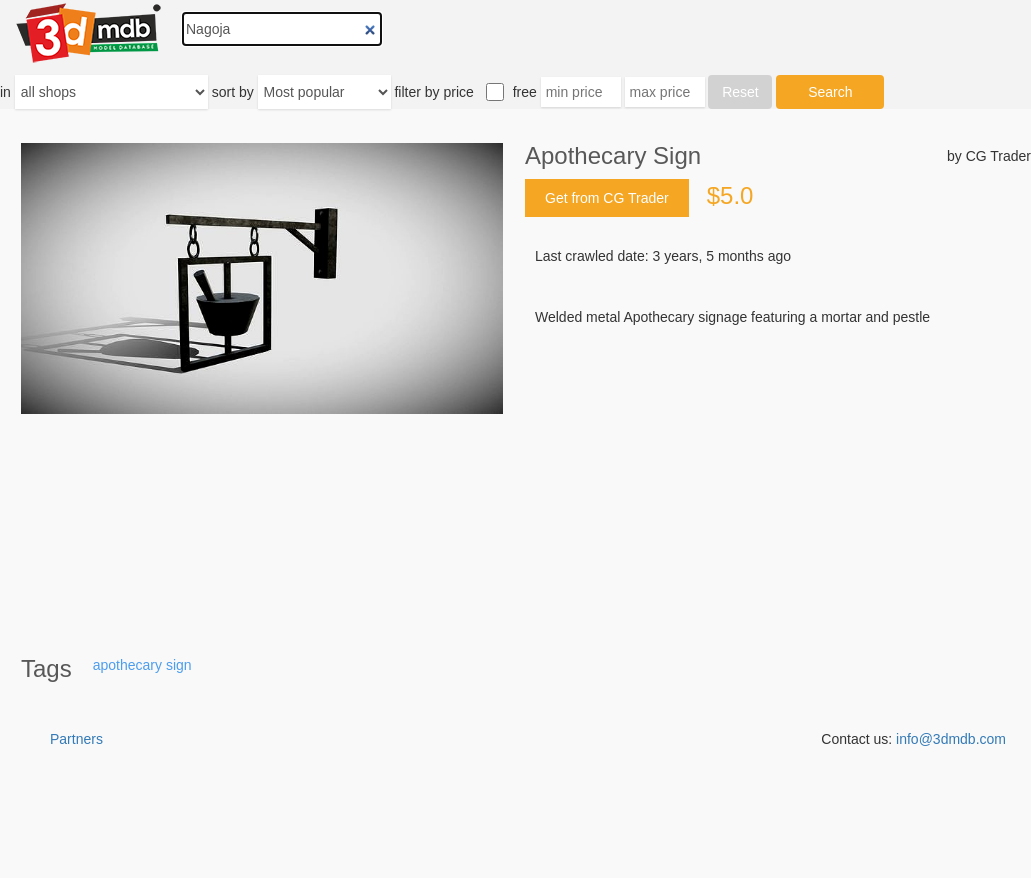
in (5, 92)
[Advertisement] (778, 479)
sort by (233, 92)
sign (179, 665)
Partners (76, 739)
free (525, 92)
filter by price (433, 92)
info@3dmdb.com (951, 739)
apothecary (127, 665)
